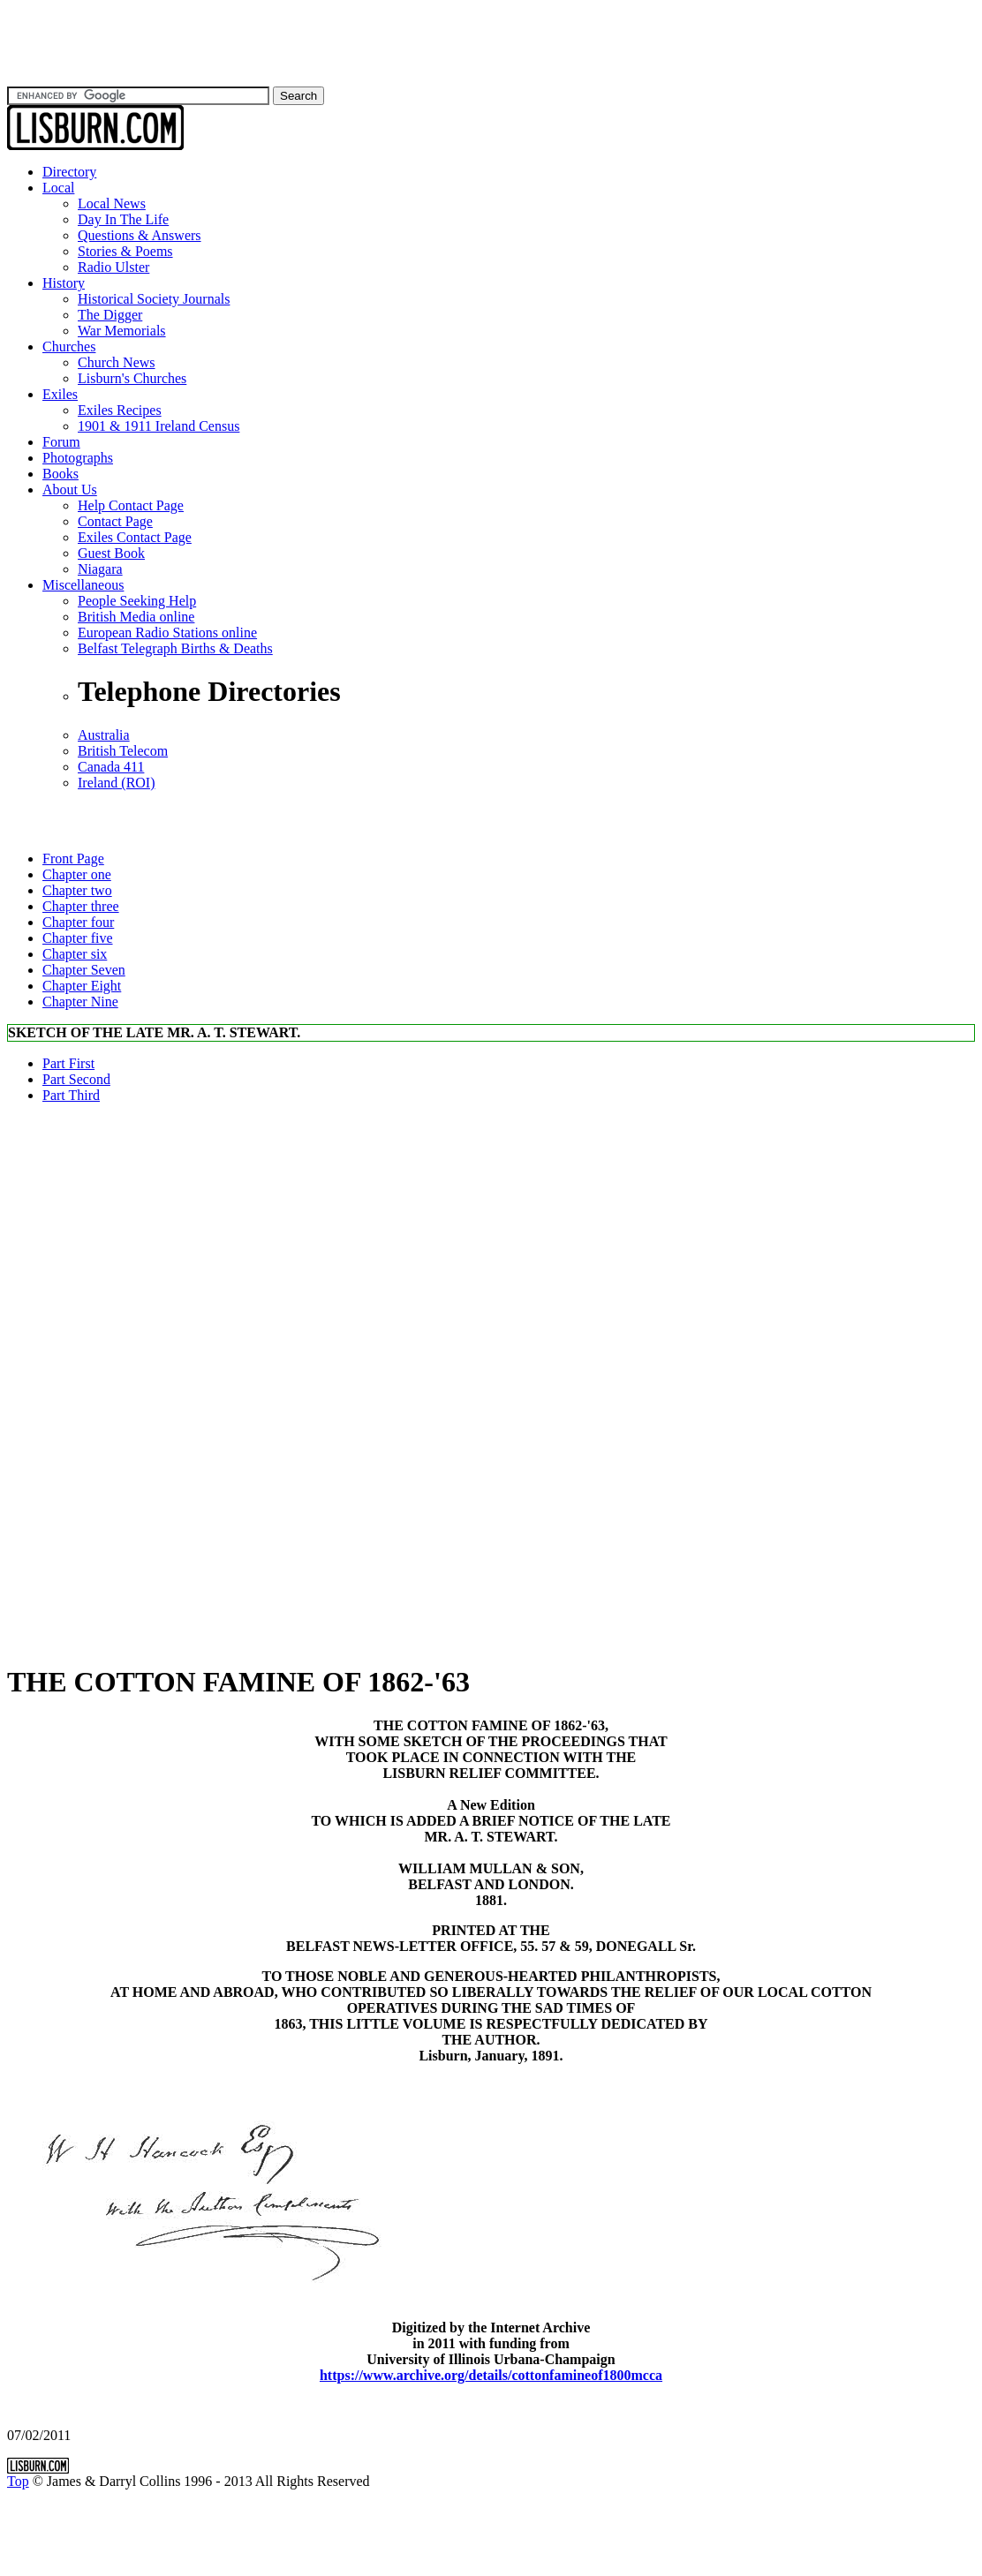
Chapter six (74, 953)
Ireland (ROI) (116, 782)
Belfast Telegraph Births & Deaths (175, 648)
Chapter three (80, 906)
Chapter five (77, 937)
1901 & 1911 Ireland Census (158, 425)
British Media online (136, 616)
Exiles (60, 394)
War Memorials (122, 330)
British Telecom (123, 750)
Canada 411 (111, 766)
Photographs (77, 457)
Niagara (100, 568)
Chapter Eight (81, 985)
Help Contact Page (131, 505)
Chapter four (78, 922)
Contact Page (115, 521)
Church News (116, 362)
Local (58, 187)
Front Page (73, 858)
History (63, 282)
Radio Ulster (113, 267)
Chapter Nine (80, 1001)
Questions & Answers (139, 235)
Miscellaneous (83, 584)
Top (18, 2481)
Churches (68, 346)
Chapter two (77, 890)
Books (60, 473)
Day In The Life (123, 219)
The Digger (110, 314)
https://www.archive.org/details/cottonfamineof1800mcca (491, 2375)
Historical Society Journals (154, 298)
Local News (112, 203)
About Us (69, 489)
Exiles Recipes (120, 410)
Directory (69, 171)
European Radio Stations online (167, 632)
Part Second (76, 1079)
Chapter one (76, 874)
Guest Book (111, 553)
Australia (104, 734)
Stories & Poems (125, 251)
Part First (68, 1063)
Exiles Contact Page (135, 537)
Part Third (71, 1095)
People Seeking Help (137, 600)
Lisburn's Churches (132, 378)
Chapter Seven (83, 969)
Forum (61, 441)
